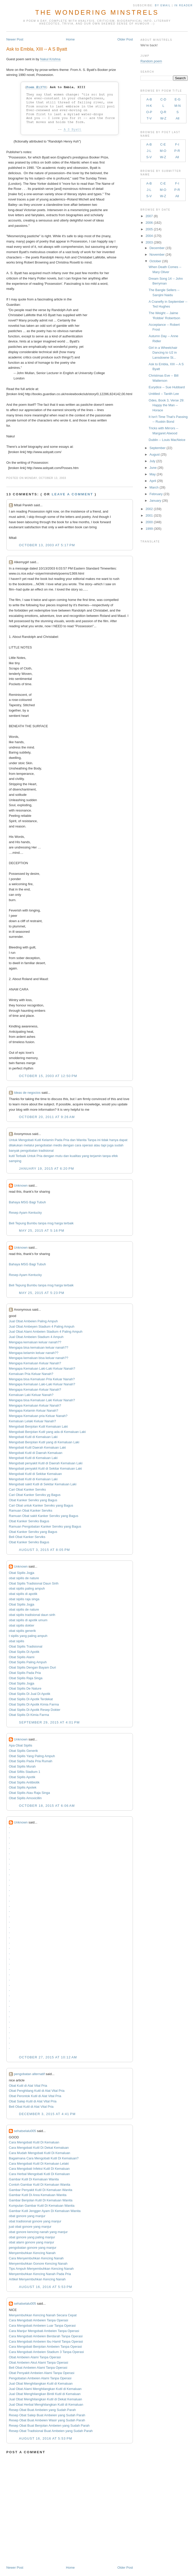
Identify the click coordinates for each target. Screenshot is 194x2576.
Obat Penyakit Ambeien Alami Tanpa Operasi (41, 2373)
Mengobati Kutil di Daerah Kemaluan (35, 1453)
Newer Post (14, 39)
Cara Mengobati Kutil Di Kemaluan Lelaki (39, 2163)
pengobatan (43, 1145)
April (153, 481)
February (156, 494)
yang (85, 1156)
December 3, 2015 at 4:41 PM (47, 2114)
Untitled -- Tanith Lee (164, 394)
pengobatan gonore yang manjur (32, 2247)
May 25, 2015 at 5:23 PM (41, 1293)
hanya (113, 1140)
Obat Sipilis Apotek (22, 1787)
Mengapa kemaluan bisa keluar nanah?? (38, 1358)
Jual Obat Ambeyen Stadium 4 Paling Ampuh (41, 1326)
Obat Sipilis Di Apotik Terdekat (31, 1699)
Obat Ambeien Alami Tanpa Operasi (35, 2357)
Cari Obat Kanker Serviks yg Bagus (34, 1495)
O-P (149, 112)
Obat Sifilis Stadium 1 (24, 1772)
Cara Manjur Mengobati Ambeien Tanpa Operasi (44, 2331)
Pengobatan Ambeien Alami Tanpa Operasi (40, 2378)
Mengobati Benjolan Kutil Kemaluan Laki (38, 1426)
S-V (149, 157)
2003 (149, 242)
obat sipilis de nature (24, 1578)
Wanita (82, 1140)
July (152, 461)
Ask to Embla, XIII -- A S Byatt (36, 49)
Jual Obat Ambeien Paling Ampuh (33, 1321)
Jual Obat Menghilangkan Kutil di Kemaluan (40, 2383)
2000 (149, 522)
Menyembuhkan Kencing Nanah (32, 2253)
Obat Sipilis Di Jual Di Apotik (29, 1694)
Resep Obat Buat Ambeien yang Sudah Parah (42, 2410)
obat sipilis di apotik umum (28, 1620)
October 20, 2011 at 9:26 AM (47, 1117)
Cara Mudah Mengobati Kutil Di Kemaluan (39, 2153)
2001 (149, 515)
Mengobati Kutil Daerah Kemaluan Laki (37, 1447)
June (153, 468)
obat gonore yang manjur (27, 2216)
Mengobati (26, 1140)
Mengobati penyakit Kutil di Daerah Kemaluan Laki (45, 1463)
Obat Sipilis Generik (23, 1751)
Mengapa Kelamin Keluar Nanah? (33, 1410)
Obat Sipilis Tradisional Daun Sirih (34, 1583)
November (157, 254)
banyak (14, 1150)
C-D (163, 99)
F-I (177, 144)
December (157, 248)
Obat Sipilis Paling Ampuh (28, 1662)
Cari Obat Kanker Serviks (27, 1489)
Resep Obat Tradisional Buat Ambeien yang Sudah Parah (51, 2431)
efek (115, 1156)
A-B (149, 99)
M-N (177, 106)
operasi (87, 1145)
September (158, 448)
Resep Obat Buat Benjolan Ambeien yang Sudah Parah (49, 2425)
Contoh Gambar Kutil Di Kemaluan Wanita (39, 2184)
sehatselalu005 (25, 2131)
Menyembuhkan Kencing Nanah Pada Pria (40, 2274)
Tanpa (91, 1140)
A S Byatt (72, 129)
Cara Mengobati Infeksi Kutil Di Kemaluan (39, 2169)
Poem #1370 (36, 87)
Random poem (151, 61)
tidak (105, 1140)
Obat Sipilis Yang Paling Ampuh (32, 1756)
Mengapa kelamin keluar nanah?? (33, 1353)
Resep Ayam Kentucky (25, 1212)
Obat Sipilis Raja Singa (25, 1678)
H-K (149, 106)
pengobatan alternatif (29, 2074)
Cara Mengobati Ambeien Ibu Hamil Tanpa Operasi (46, 2341)
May (153, 474)
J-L (149, 151)
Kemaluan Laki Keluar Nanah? (31, 1395)
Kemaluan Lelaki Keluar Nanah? (32, 1421)
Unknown (21, 1185)
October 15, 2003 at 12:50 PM (48, 1076)
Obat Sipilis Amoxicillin (25, 1798)
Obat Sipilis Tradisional (25, 1646)
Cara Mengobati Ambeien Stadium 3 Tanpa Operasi (46, 2352)
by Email (163, 5)
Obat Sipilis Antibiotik (24, 1782)
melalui (29, 1145)
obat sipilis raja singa (24, 1599)
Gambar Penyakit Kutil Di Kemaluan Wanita (40, 2190)
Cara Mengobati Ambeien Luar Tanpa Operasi (42, 2325)
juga (110, 1145)
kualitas (75, 1156)
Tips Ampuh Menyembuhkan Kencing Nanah (41, 2268)
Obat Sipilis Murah (22, 1766)
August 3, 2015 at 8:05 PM (44, 1550)
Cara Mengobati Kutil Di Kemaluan (34, 2142)
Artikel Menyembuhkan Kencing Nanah (37, 2279)
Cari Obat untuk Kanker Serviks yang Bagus (41, 1505)
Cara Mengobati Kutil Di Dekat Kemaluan (39, 2147)
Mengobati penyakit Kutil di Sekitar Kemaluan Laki (45, 1468)
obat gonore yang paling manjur (32, 2237)
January (155, 500)
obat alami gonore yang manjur (31, 2242)
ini (99, 1140)
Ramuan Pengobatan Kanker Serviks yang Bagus (45, 1526)
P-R (177, 151)
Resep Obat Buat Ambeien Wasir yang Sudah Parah (47, 2420)
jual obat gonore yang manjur (30, 2226)
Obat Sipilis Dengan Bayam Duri (32, 1667)
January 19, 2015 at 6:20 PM (46, 1168)
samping (15, 1161)
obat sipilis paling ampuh (27, 1588)
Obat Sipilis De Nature (25, 1688)
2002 (149, 509)
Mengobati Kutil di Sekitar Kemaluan (35, 1474)
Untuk (13, 1140)
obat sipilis (16, 1641)
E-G (177, 99)
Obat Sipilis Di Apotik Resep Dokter (34, 1710)
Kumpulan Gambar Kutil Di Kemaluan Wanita (42, 2205)
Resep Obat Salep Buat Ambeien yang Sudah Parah (47, 2415)
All (177, 118)
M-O (163, 151)
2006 (149, 223)
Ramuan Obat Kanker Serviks (30, 1510)
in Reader (184, 5)
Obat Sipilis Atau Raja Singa (29, 1793)
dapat (123, 1140)
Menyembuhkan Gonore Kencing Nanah (38, 2263)
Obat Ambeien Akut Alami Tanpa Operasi (38, 2362)
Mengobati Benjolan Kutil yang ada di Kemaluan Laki (47, 1432)
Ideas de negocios (27, 1092)
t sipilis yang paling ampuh (28, 1636)
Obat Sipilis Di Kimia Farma (29, 1715)
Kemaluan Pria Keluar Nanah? (31, 1374)
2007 (149, 216)
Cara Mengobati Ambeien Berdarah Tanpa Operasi (46, 2336)
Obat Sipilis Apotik (22, 1777)
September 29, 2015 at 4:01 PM (49, 1722)
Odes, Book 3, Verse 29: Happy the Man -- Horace (166, 405)
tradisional (46, 1150)
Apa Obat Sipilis (20, 1745)
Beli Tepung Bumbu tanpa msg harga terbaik (41, 1223)
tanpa (107, 1156)
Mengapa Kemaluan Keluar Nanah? (35, 1363)
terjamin (96, 1156)
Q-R (163, 112)
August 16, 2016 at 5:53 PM (45, 2287)
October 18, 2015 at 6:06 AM (47, 1806)
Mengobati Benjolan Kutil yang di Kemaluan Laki (44, 1442)
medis (57, 1145)
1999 (149, 529)
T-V (149, 118)
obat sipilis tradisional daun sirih (32, 1615)
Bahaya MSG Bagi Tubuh (27, 1202)
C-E (163, 144)
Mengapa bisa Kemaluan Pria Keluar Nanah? (42, 1379)
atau (97, 1145)
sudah (118, 1145)
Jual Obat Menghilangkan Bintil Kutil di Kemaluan (45, 2394)
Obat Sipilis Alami (21, 1657)
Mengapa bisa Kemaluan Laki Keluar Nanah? (42, 1400)
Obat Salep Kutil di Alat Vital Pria (32, 2101)
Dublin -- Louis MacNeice (167, 440)
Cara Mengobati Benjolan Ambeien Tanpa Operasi (45, 2346)
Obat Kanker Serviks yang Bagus (33, 1500)
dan (73, 1140)
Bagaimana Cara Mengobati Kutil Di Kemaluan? (44, 2158)
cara (78, 1145)
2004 (149, 236)
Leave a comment (72, 494)
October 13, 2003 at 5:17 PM (47, 545)
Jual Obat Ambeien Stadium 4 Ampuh (36, 1337)
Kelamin (48, 1140)
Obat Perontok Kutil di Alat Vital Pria (35, 2096)
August (155, 454)
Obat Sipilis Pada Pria (25, 1673)
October (155, 261)
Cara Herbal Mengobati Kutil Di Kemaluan (39, 2174)
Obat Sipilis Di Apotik (24, 1652)
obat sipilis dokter (21, 1625)
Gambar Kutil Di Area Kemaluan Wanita (37, 2195)
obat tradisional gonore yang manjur (35, 2221)
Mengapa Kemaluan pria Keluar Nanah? (38, 1416)
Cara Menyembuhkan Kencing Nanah (36, 2258)
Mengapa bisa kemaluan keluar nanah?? (38, 1347)
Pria (66, 1140)
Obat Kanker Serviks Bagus (29, 1521)
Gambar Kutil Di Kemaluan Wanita (34, 2179)
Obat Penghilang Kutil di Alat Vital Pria (36, 2091)
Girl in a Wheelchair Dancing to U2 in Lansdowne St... (163, 352)
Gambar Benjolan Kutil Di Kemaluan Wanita (40, 2200)
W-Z (163, 118)
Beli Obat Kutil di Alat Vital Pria (31, 2106)
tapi (103, 1145)
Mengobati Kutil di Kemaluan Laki (33, 1437)
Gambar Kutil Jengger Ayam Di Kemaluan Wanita (45, 2211)
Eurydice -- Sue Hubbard (167, 387)
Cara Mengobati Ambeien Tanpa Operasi (38, 2320)
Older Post (125, 39)
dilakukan (16, 1145)
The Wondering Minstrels (97, 12)
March (154, 487)
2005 (149, 229)
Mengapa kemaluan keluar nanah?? (35, 1342)
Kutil (38, 1140)
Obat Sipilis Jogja (21, 1573)
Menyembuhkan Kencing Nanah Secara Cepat (43, 2315)
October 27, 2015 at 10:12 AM (48, 2057)
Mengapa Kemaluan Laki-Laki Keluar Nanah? (42, 1368)
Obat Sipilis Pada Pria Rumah (30, 1761)
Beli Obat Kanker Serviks (27, 1537)
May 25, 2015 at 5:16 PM (41, 1230)
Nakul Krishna (50, 59)
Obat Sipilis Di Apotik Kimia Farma (34, 1704)
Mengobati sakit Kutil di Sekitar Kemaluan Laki (42, 1484)
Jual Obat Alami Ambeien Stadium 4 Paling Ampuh (45, 1331)
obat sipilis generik (22, 1631)
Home (70, 39)
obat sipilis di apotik (23, 1594)
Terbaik (21, 1156)
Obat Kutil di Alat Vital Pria (28, 2085)
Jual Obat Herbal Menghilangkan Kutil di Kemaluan (46, 2404)
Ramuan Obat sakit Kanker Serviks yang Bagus (43, 1516)
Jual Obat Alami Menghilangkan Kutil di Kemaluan (45, 2389)
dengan (68, 1145)
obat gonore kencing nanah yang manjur (38, 2232)
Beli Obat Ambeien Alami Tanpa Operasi (38, 2367)
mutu (58, 1156)
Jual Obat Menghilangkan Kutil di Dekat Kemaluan (45, 2399)
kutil (12, 1156)
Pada (58, 1140)
